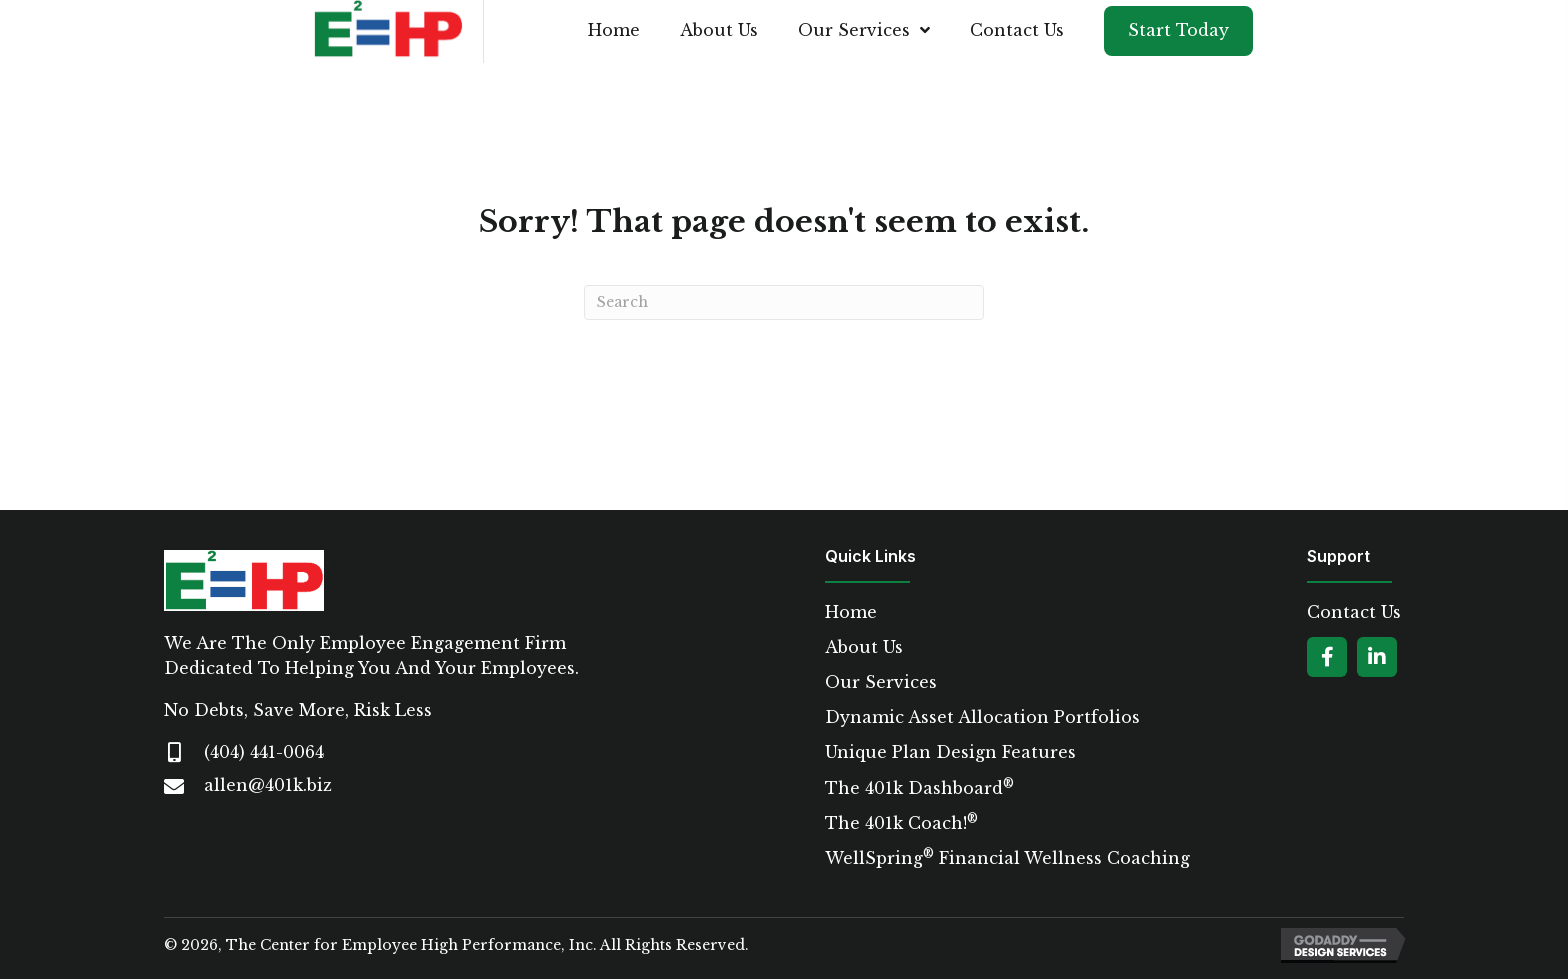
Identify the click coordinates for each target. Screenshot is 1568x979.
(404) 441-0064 (264, 752)
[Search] (784, 302)
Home (851, 612)
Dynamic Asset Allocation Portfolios (982, 717)
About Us (864, 647)
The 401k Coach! (901, 823)
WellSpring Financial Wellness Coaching (1007, 858)
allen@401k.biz (268, 785)
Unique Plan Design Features (950, 752)
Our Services (881, 682)
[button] (1327, 657)
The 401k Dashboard (919, 788)
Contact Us (1354, 612)
